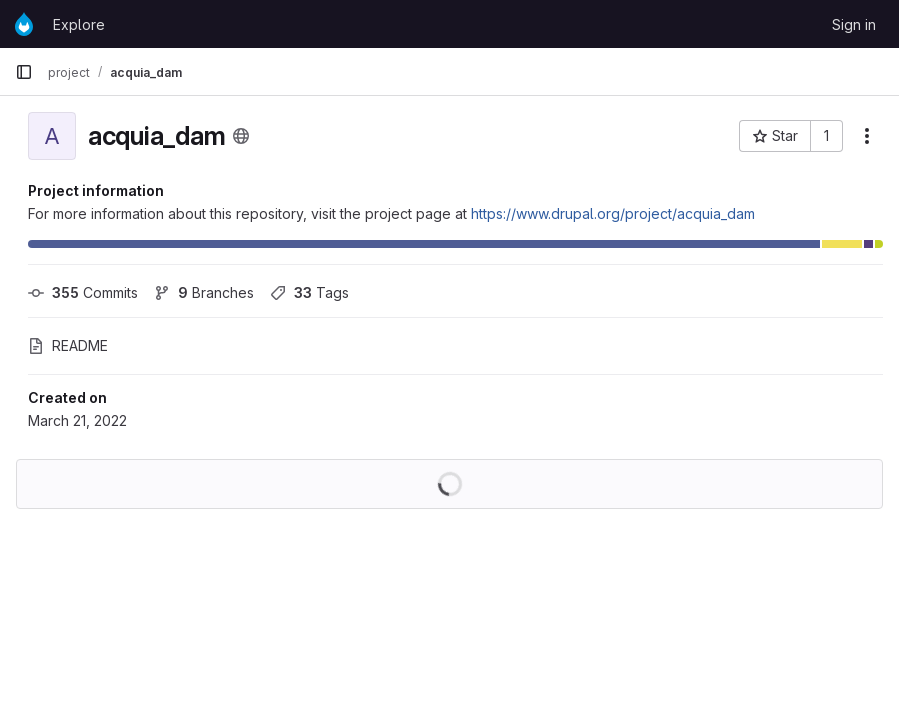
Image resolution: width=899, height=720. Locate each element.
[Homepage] (24, 24)
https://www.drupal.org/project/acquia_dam (613, 213)
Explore (79, 24)
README (68, 345)
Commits (83, 292)
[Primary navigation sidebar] (24, 72)
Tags (309, 292)
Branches (204, 292)
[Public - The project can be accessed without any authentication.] (241, 136)
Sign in (854, 24)
